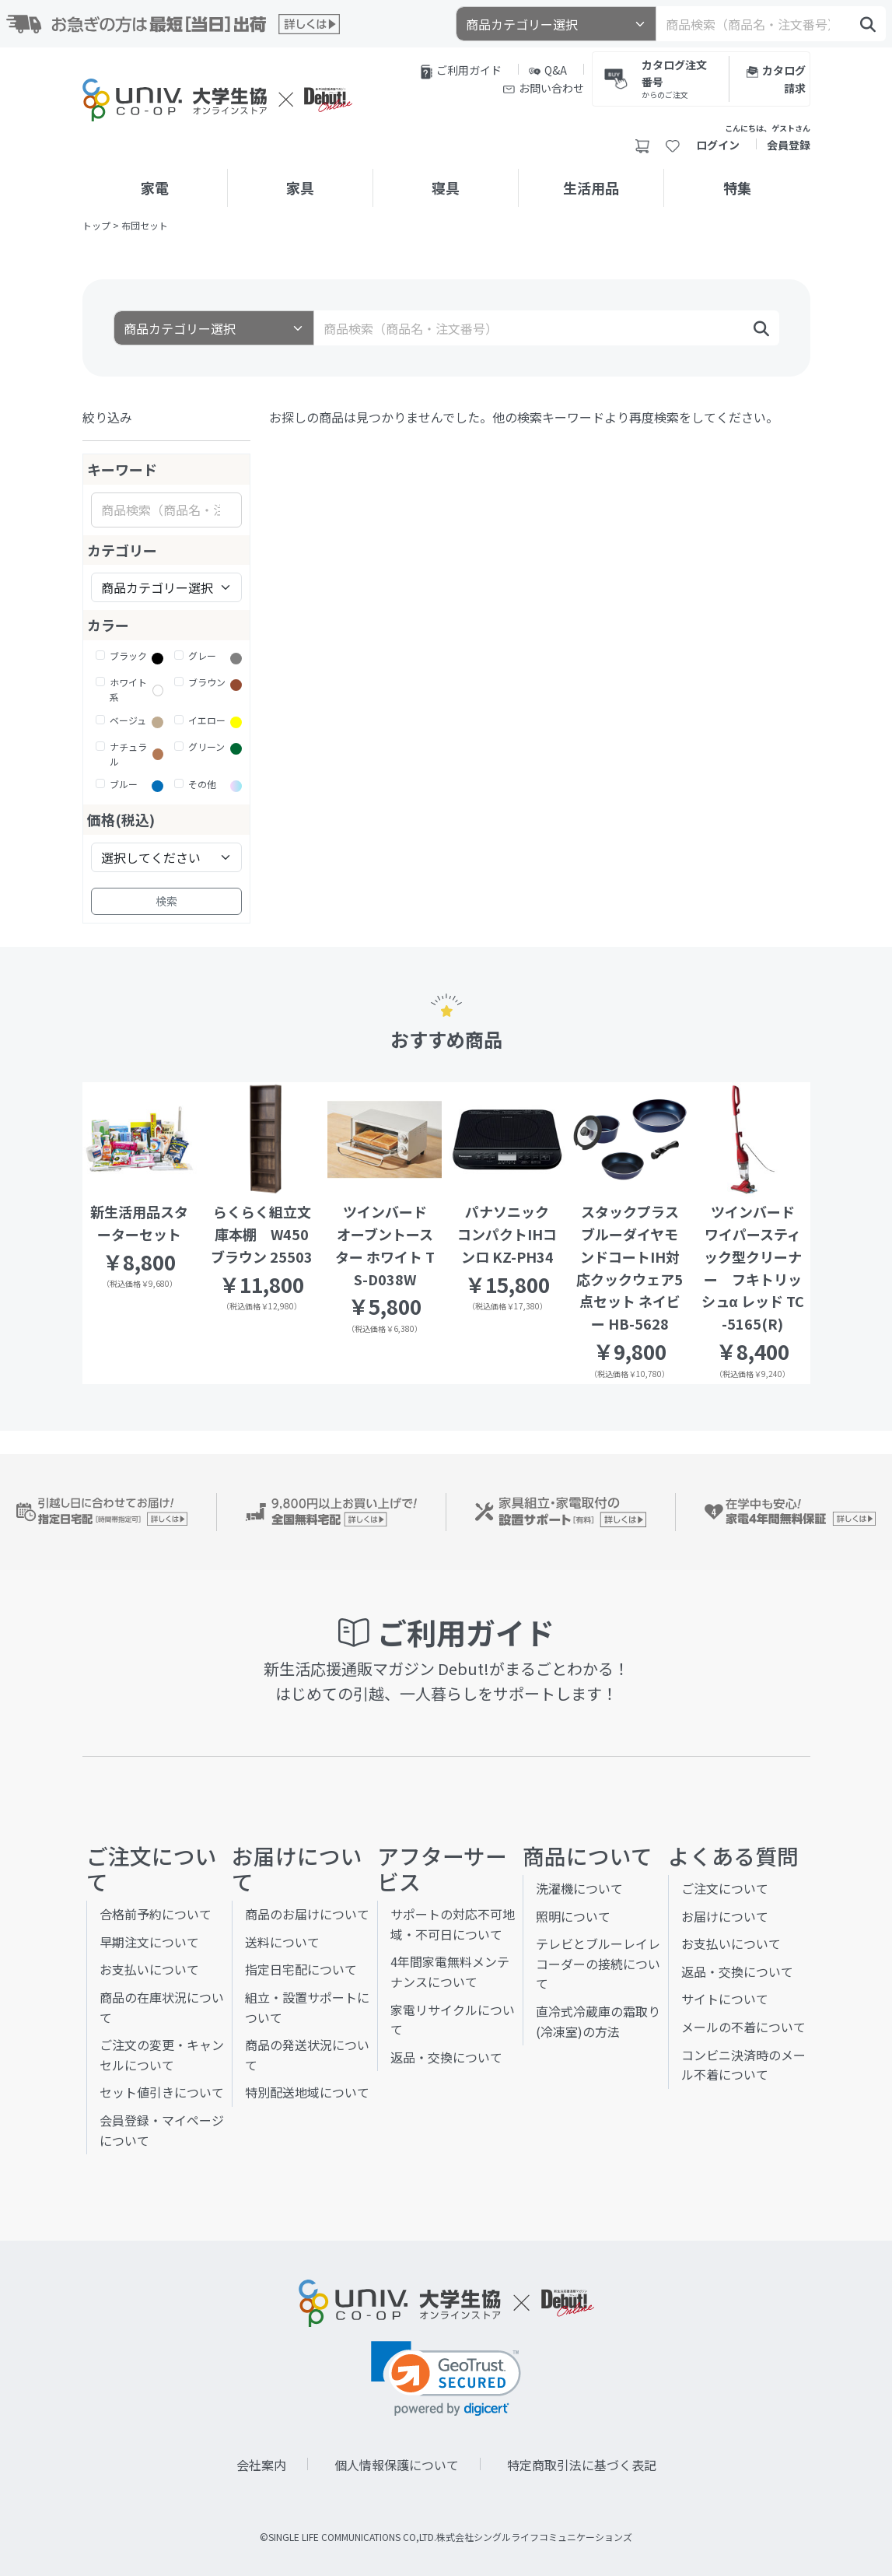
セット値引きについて (162, 2092)
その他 (202, 783)
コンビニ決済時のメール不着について (743, 2064)
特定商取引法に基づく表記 (581, 2464)
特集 (737, 187)
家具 (300, 187)
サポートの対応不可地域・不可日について (452, 1924)
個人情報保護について (396, 2464)
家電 (155, 187)
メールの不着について (743, 2026)
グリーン (206, 746)
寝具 (446, 187)
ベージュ (128, 720)
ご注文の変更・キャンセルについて (162, 2054)
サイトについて (724, 1998)
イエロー (207, 720)
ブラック (128, 655)
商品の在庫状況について (162, 2007)
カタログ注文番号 (678, 78)
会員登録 (788, 144)
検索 (166, 901)
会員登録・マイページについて (162, 2130)
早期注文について (149, 1942)
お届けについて (724, 1916)
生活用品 (591, 187)
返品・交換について (446, 2057)
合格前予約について (156, 1914)
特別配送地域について (307, 2092)
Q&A (548, 70)
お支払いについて (149, 1969)
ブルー (124, 783)
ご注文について (724, 1888)
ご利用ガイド (461, 70)
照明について (573, 1916)
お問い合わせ (543, 88)
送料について (282, 1942)
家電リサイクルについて (452, 2019)
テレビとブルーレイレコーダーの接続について (598, 1963)
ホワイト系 (128, 689)
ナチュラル (128, 754)
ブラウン (207, 682)
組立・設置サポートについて (307, 2007)
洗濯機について (579, 1888)
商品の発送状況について (307, 2054)
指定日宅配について (301, 1969)
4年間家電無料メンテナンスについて (449, 1971)
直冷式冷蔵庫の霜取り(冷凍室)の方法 (598, 2021)
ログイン (718, 144)
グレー (202, 655)
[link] (446, 2378)
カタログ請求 (776, 78)
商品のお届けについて (307, 1914)
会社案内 (261, 2464)
